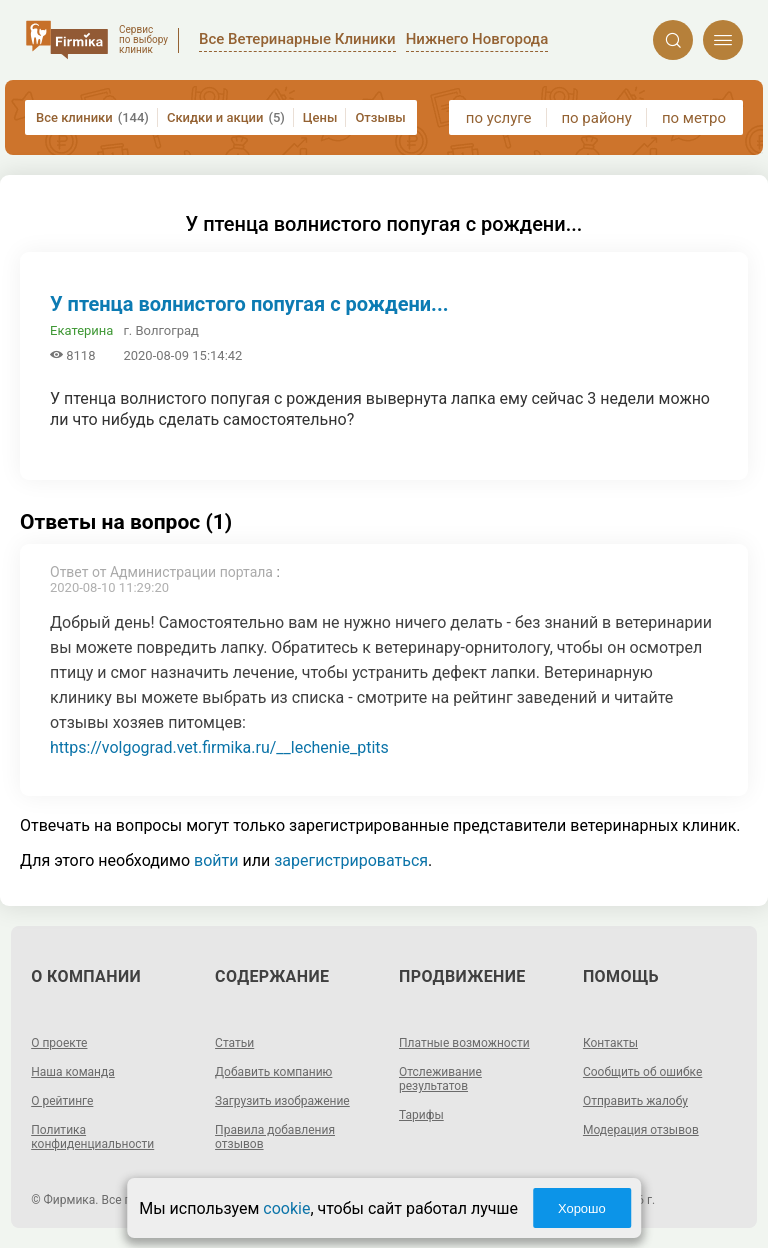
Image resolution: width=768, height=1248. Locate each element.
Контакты (610, 1043)
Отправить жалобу (635, 1101)
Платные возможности (464, 1043)
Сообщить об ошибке (642, 1072)
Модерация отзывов (641, 1130)
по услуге (499, 118)
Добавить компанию (273, 1072)
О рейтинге (62, 1101)
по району (596, 118)
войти (216, 860)
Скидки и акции (226, 117)
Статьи (234, 1043)
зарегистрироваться (351, 860)
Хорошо (582, 1208)
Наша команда (73, 1072)
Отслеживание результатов (440, 1079)
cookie (286, 1208)
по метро (694, 118)
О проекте (59, 1043)
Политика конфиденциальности (92, 1137)
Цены (320, 117)
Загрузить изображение (282, 1101)
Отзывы (380, 117)
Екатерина (81, 330)
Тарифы (421, 1115)
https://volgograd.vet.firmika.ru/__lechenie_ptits (219, 747)
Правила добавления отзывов (275, 1137)
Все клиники (92, 117)
